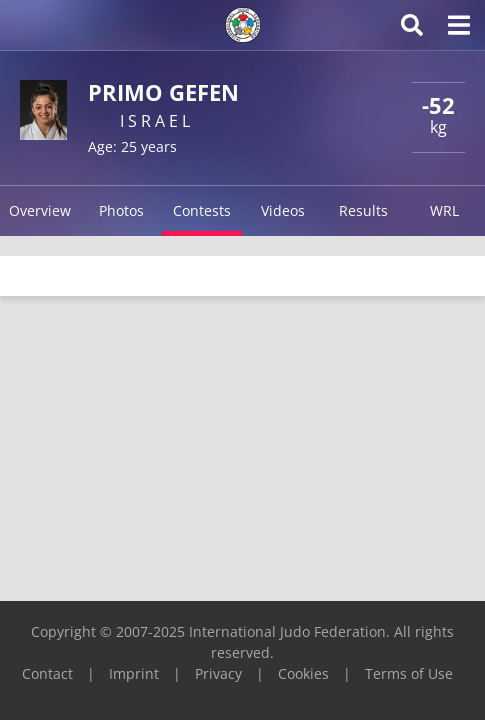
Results (363, 210)
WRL (444, 210)
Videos (283, 210)
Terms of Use (409, 673)
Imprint (134, 673)
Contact (47, 673)
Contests (202, 210)
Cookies (303, 673)
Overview (40, 210)
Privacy (218, 673)
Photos (121, 210)
